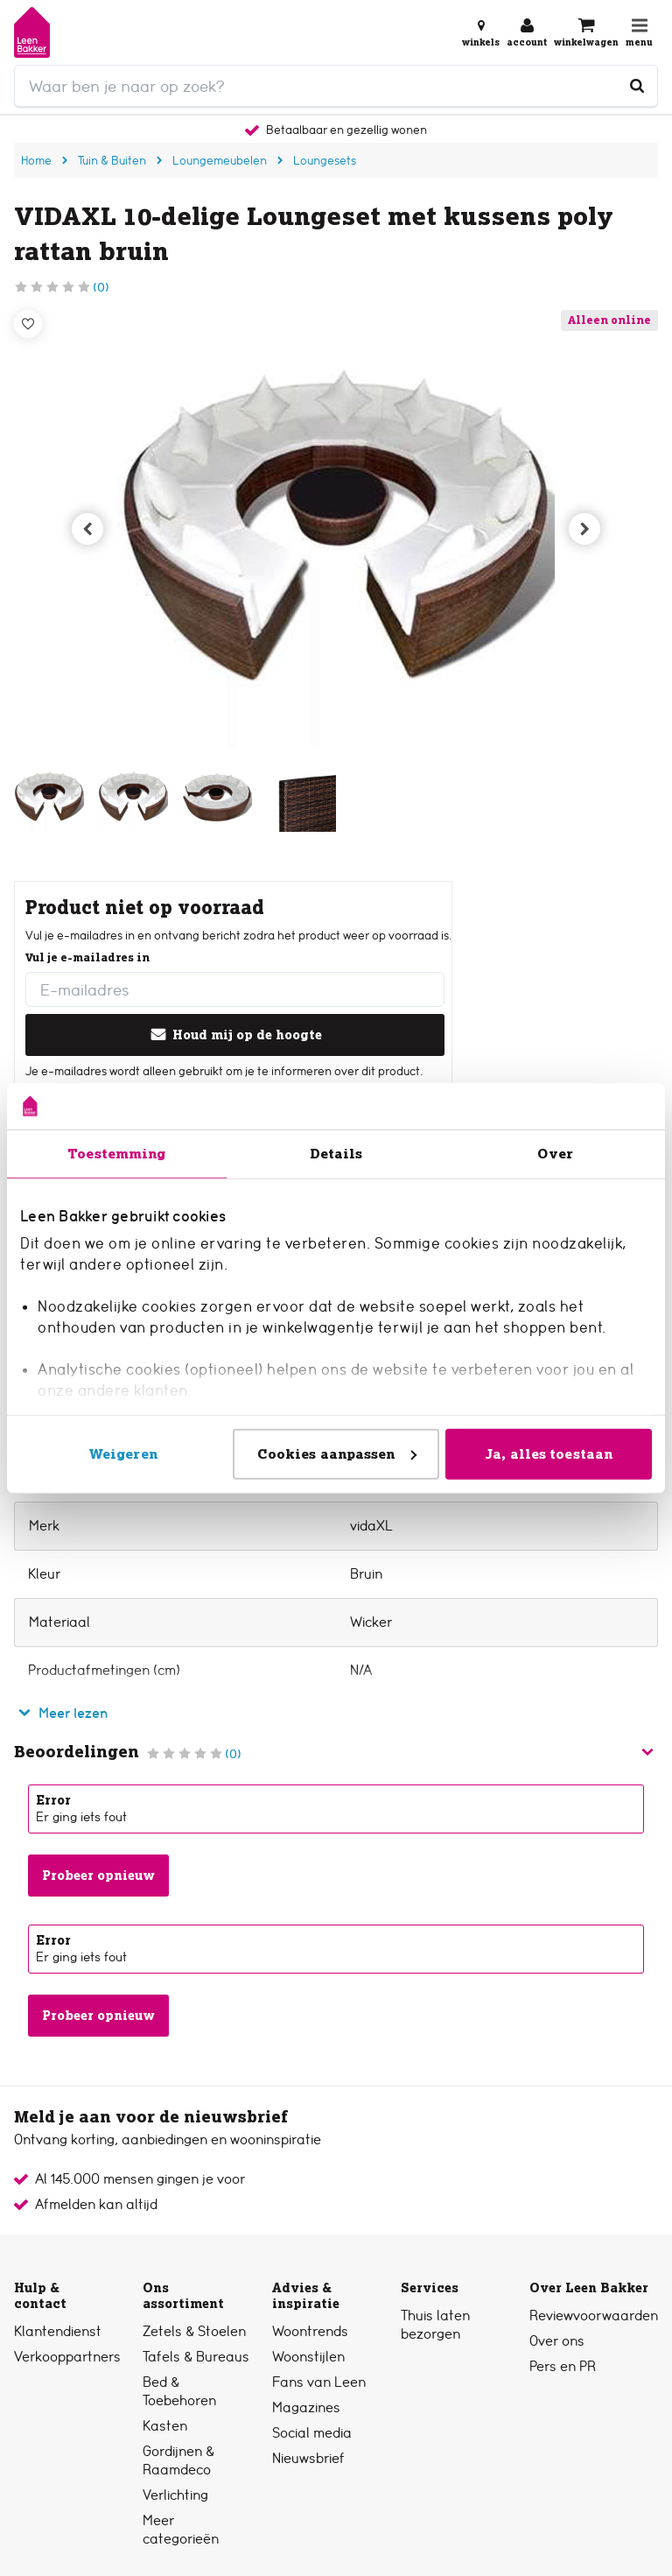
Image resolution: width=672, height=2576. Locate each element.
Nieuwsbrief (308, 2458)
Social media (312, 2433)
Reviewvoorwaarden (593, 2315)
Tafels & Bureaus (196, 2356)
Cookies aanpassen (336, 1453)
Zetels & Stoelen (194, 2331)
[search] (336, 86)
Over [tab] (554, 1152)
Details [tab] (336, 1152)
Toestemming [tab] (116, 1152)
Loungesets (324, 160)
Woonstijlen (308, 2356)
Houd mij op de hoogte (235, 1034)
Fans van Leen (319, 2382)
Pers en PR (562, 2366)
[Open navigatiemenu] (639, 32)
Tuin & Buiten (112, 160)
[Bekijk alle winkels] (480, 32)
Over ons (556, 2341)
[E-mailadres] (234, 989)
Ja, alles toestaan (548, 1453)
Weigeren (123, 1453)
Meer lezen (61, 1712)
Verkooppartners (67, 2356)
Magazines (306, 2407)
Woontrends (310, 2331)
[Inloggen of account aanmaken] (527, 32)
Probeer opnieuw (98, 1876)
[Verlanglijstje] (28, 324)
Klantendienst (58, 2331)
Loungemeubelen (219, 160)
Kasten (165, 2426)
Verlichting (175, 2495)
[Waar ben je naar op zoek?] (637, 85)
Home (36, 160)
